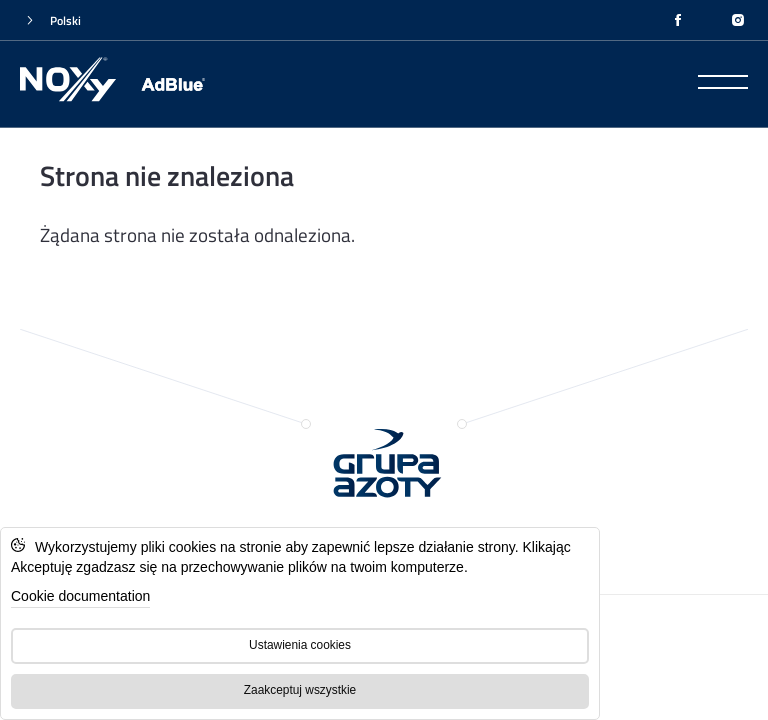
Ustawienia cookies (300, 645)
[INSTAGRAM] (738, 20)
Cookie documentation (80, 596)
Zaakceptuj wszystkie (300, 690)
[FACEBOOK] (678, 20)
